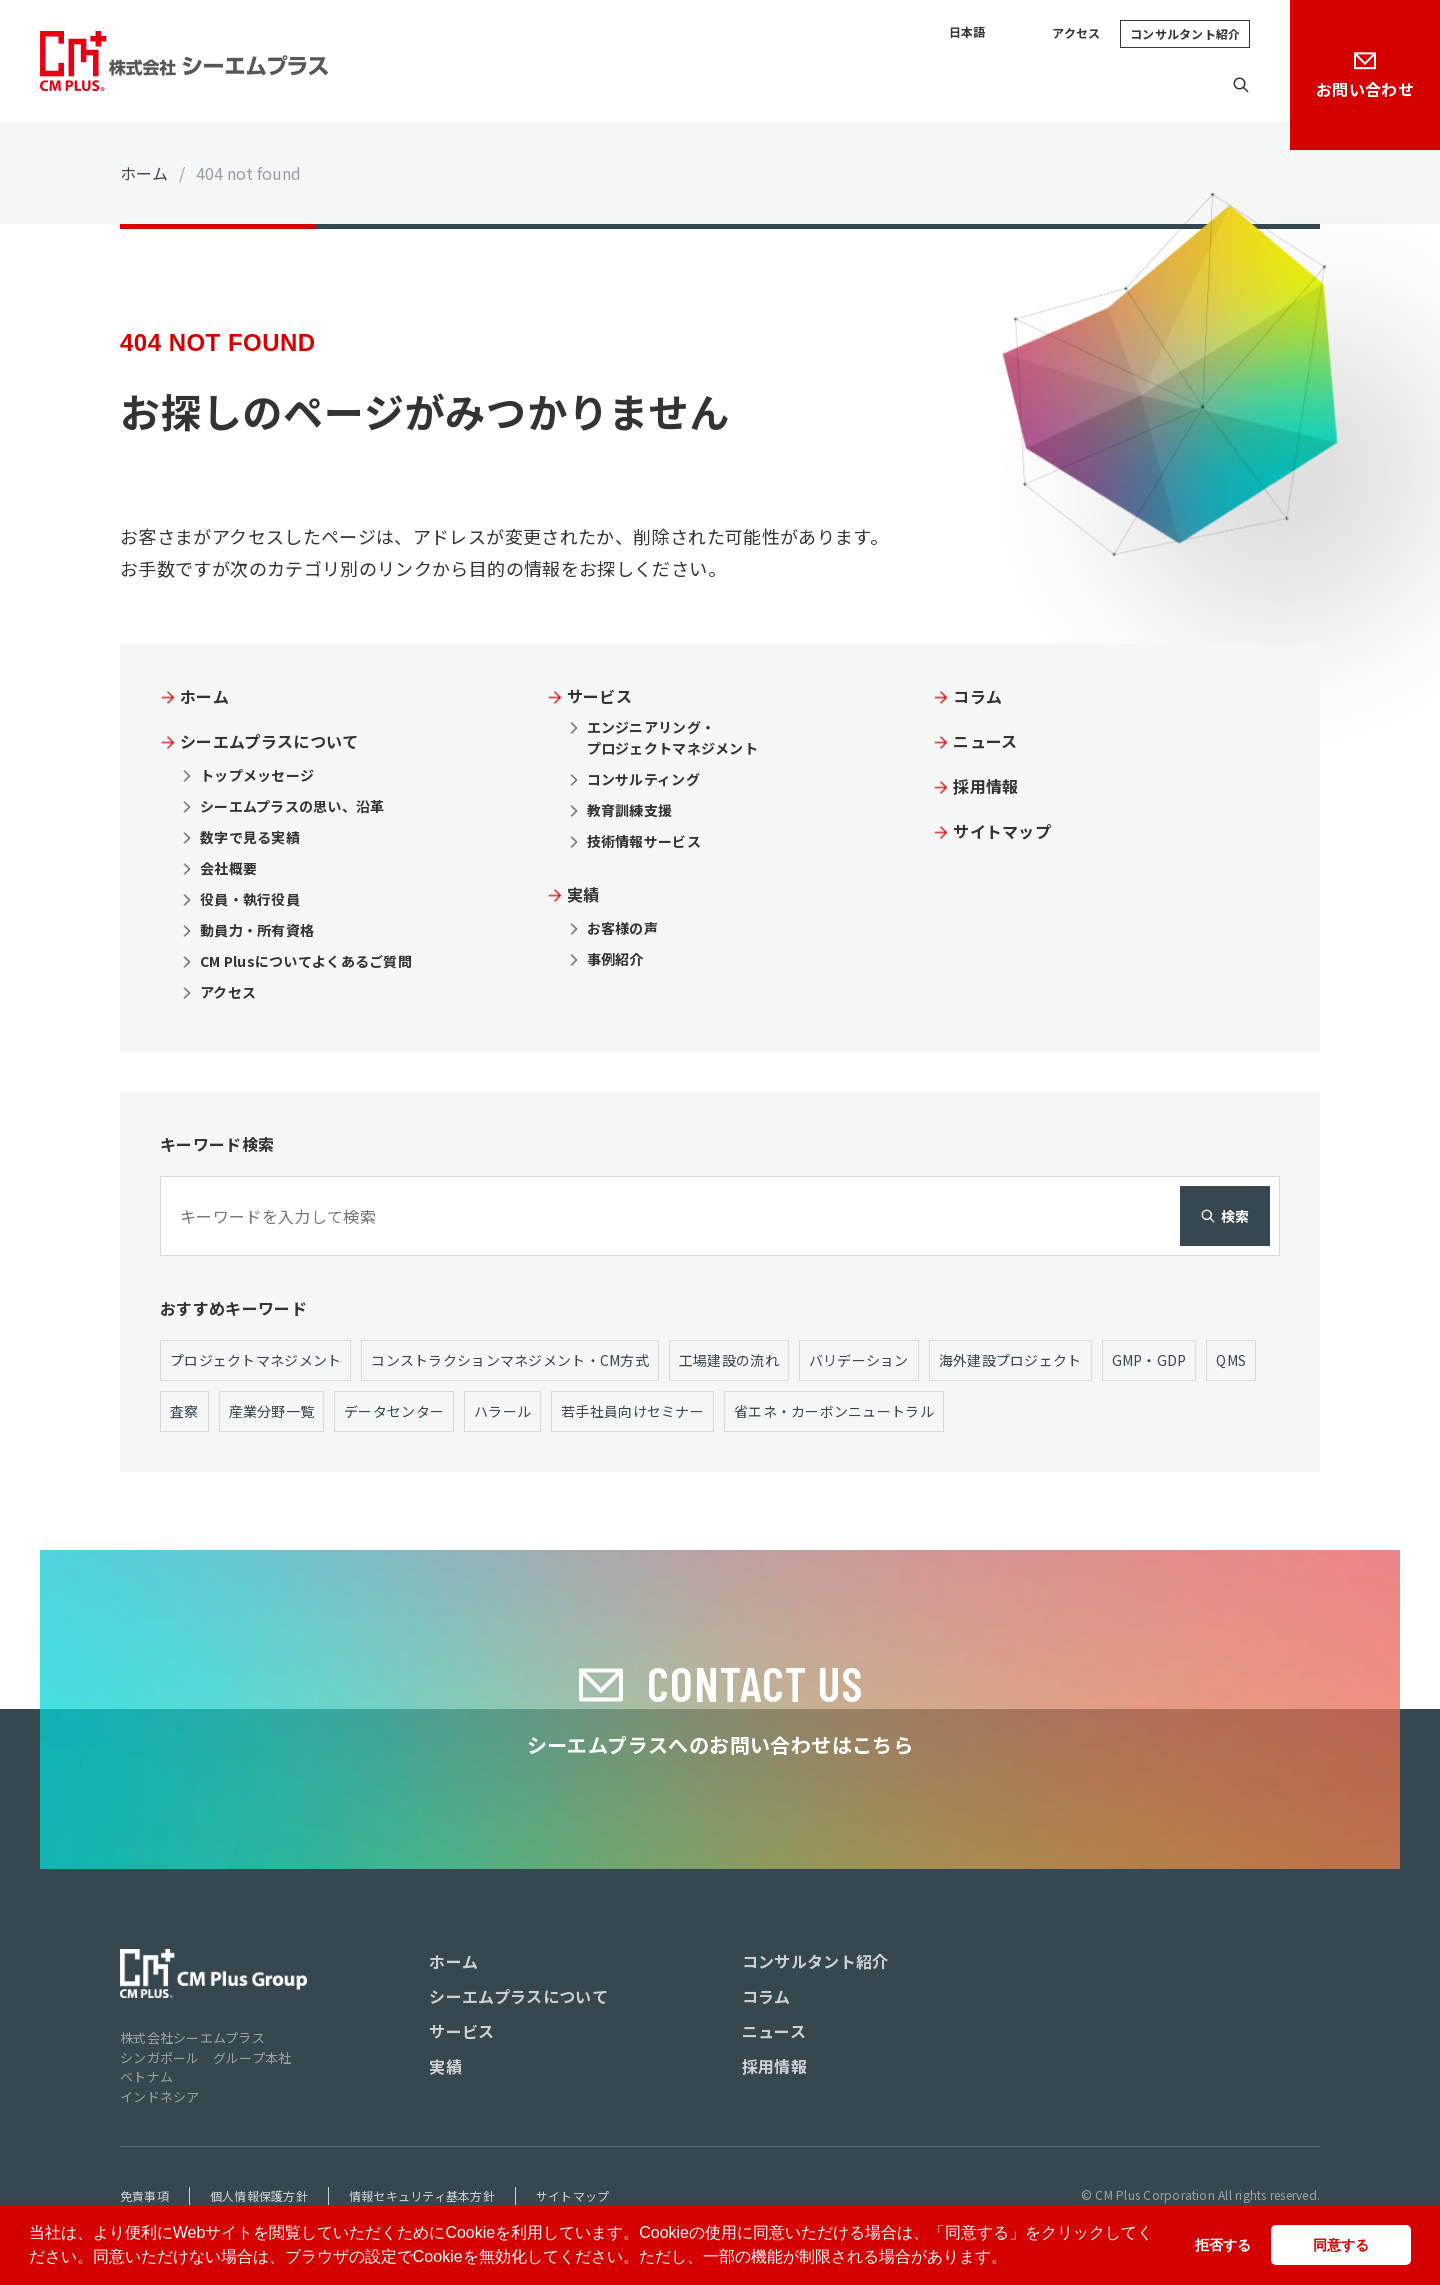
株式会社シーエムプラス (192, 2036)
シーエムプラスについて (626, 85)
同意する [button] (1341, 2245)
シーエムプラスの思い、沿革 (292, 804)
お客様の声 (622, 926)
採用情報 (1159, 85)
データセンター (394, 1409)
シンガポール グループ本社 (205, 2056)
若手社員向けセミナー (632, 1409)
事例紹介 (615, 957)
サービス (788, 85)
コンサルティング (643, 778)
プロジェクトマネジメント (255, 1358)
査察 (184, 1409)
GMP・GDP (1149, 1358)
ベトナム (146, 2075)
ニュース (1054, 85)
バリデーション (859, 1358)
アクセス (1076, 33)
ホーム (144, 173)
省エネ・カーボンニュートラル (834, 1409)
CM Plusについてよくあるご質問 (306, 959)
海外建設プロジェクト (1010, 1358)
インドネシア (160, 2095)
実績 (877, 85)
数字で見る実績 (250, 835)
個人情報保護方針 (259, 2194)
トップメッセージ (257, 773)
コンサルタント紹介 (1185, 33)
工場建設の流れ (729, 1358)
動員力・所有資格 (257, 928)
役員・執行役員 (250, 897)
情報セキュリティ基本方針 (422, 2194)
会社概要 (228, 866)
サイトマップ (1002, 828)
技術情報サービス (644, 840)
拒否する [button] (1223, 2245)
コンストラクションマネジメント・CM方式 (510, 1358)
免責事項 (144, 2194)
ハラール (502, 1409)
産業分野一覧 (272, 1409)
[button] (1014, 2259)
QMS (1232, 1358)
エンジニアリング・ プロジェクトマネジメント (672, 736)
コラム (957, 85)
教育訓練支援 (630, 809)
